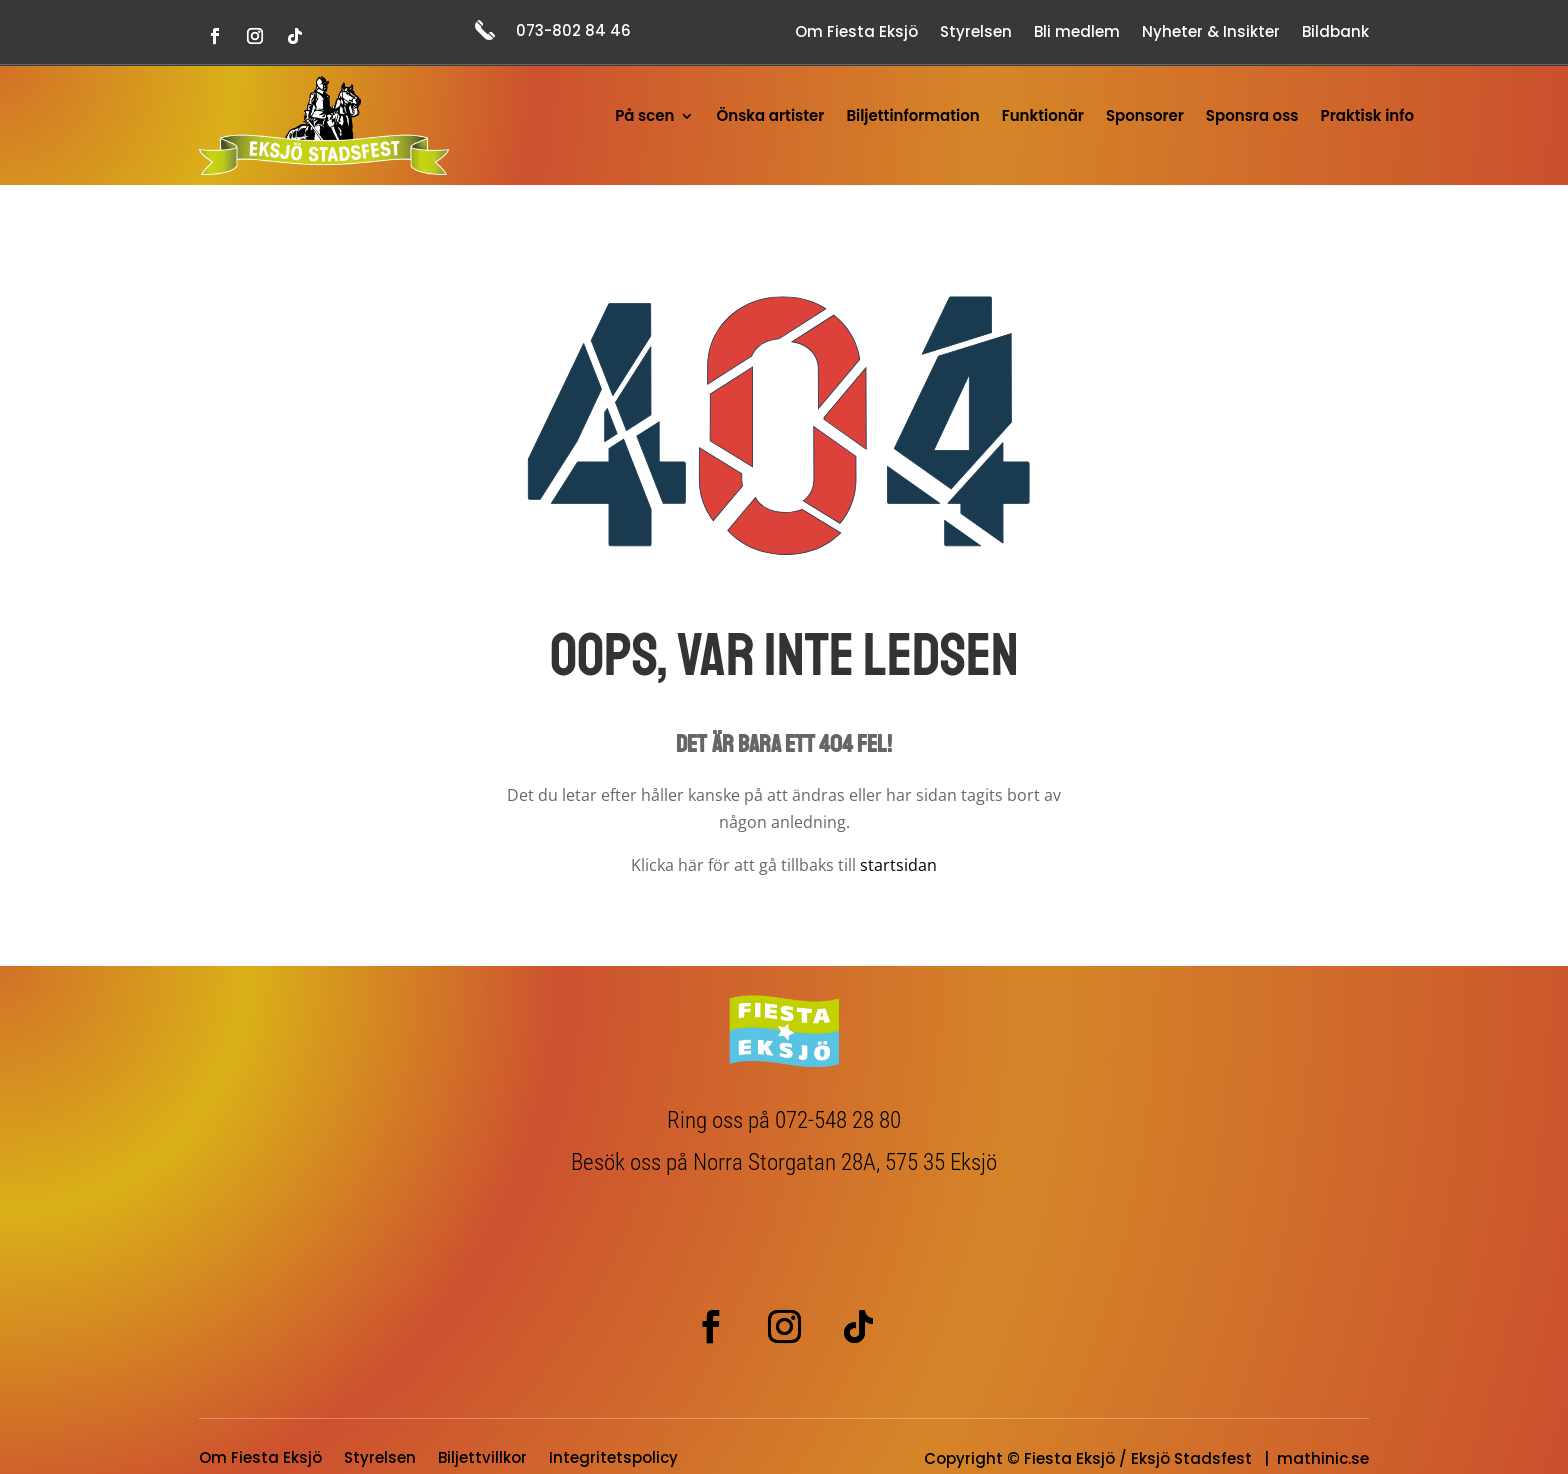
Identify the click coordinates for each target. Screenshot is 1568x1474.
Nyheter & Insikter (1211, 33)
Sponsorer (1145, 117)
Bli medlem (1077, 33)
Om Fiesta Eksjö (856, 33)
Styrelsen (976, 33)
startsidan (898, 865)
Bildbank (1335, 33)
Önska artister (770, 117)
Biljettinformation (912, 117)
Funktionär (1043, 117)
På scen (644, 117)
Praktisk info (1367, 117)
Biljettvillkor (482, 1459)
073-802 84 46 (573, 30)
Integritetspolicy (613, 1459)
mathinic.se (1323, 1458)
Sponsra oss (1252, 117)
